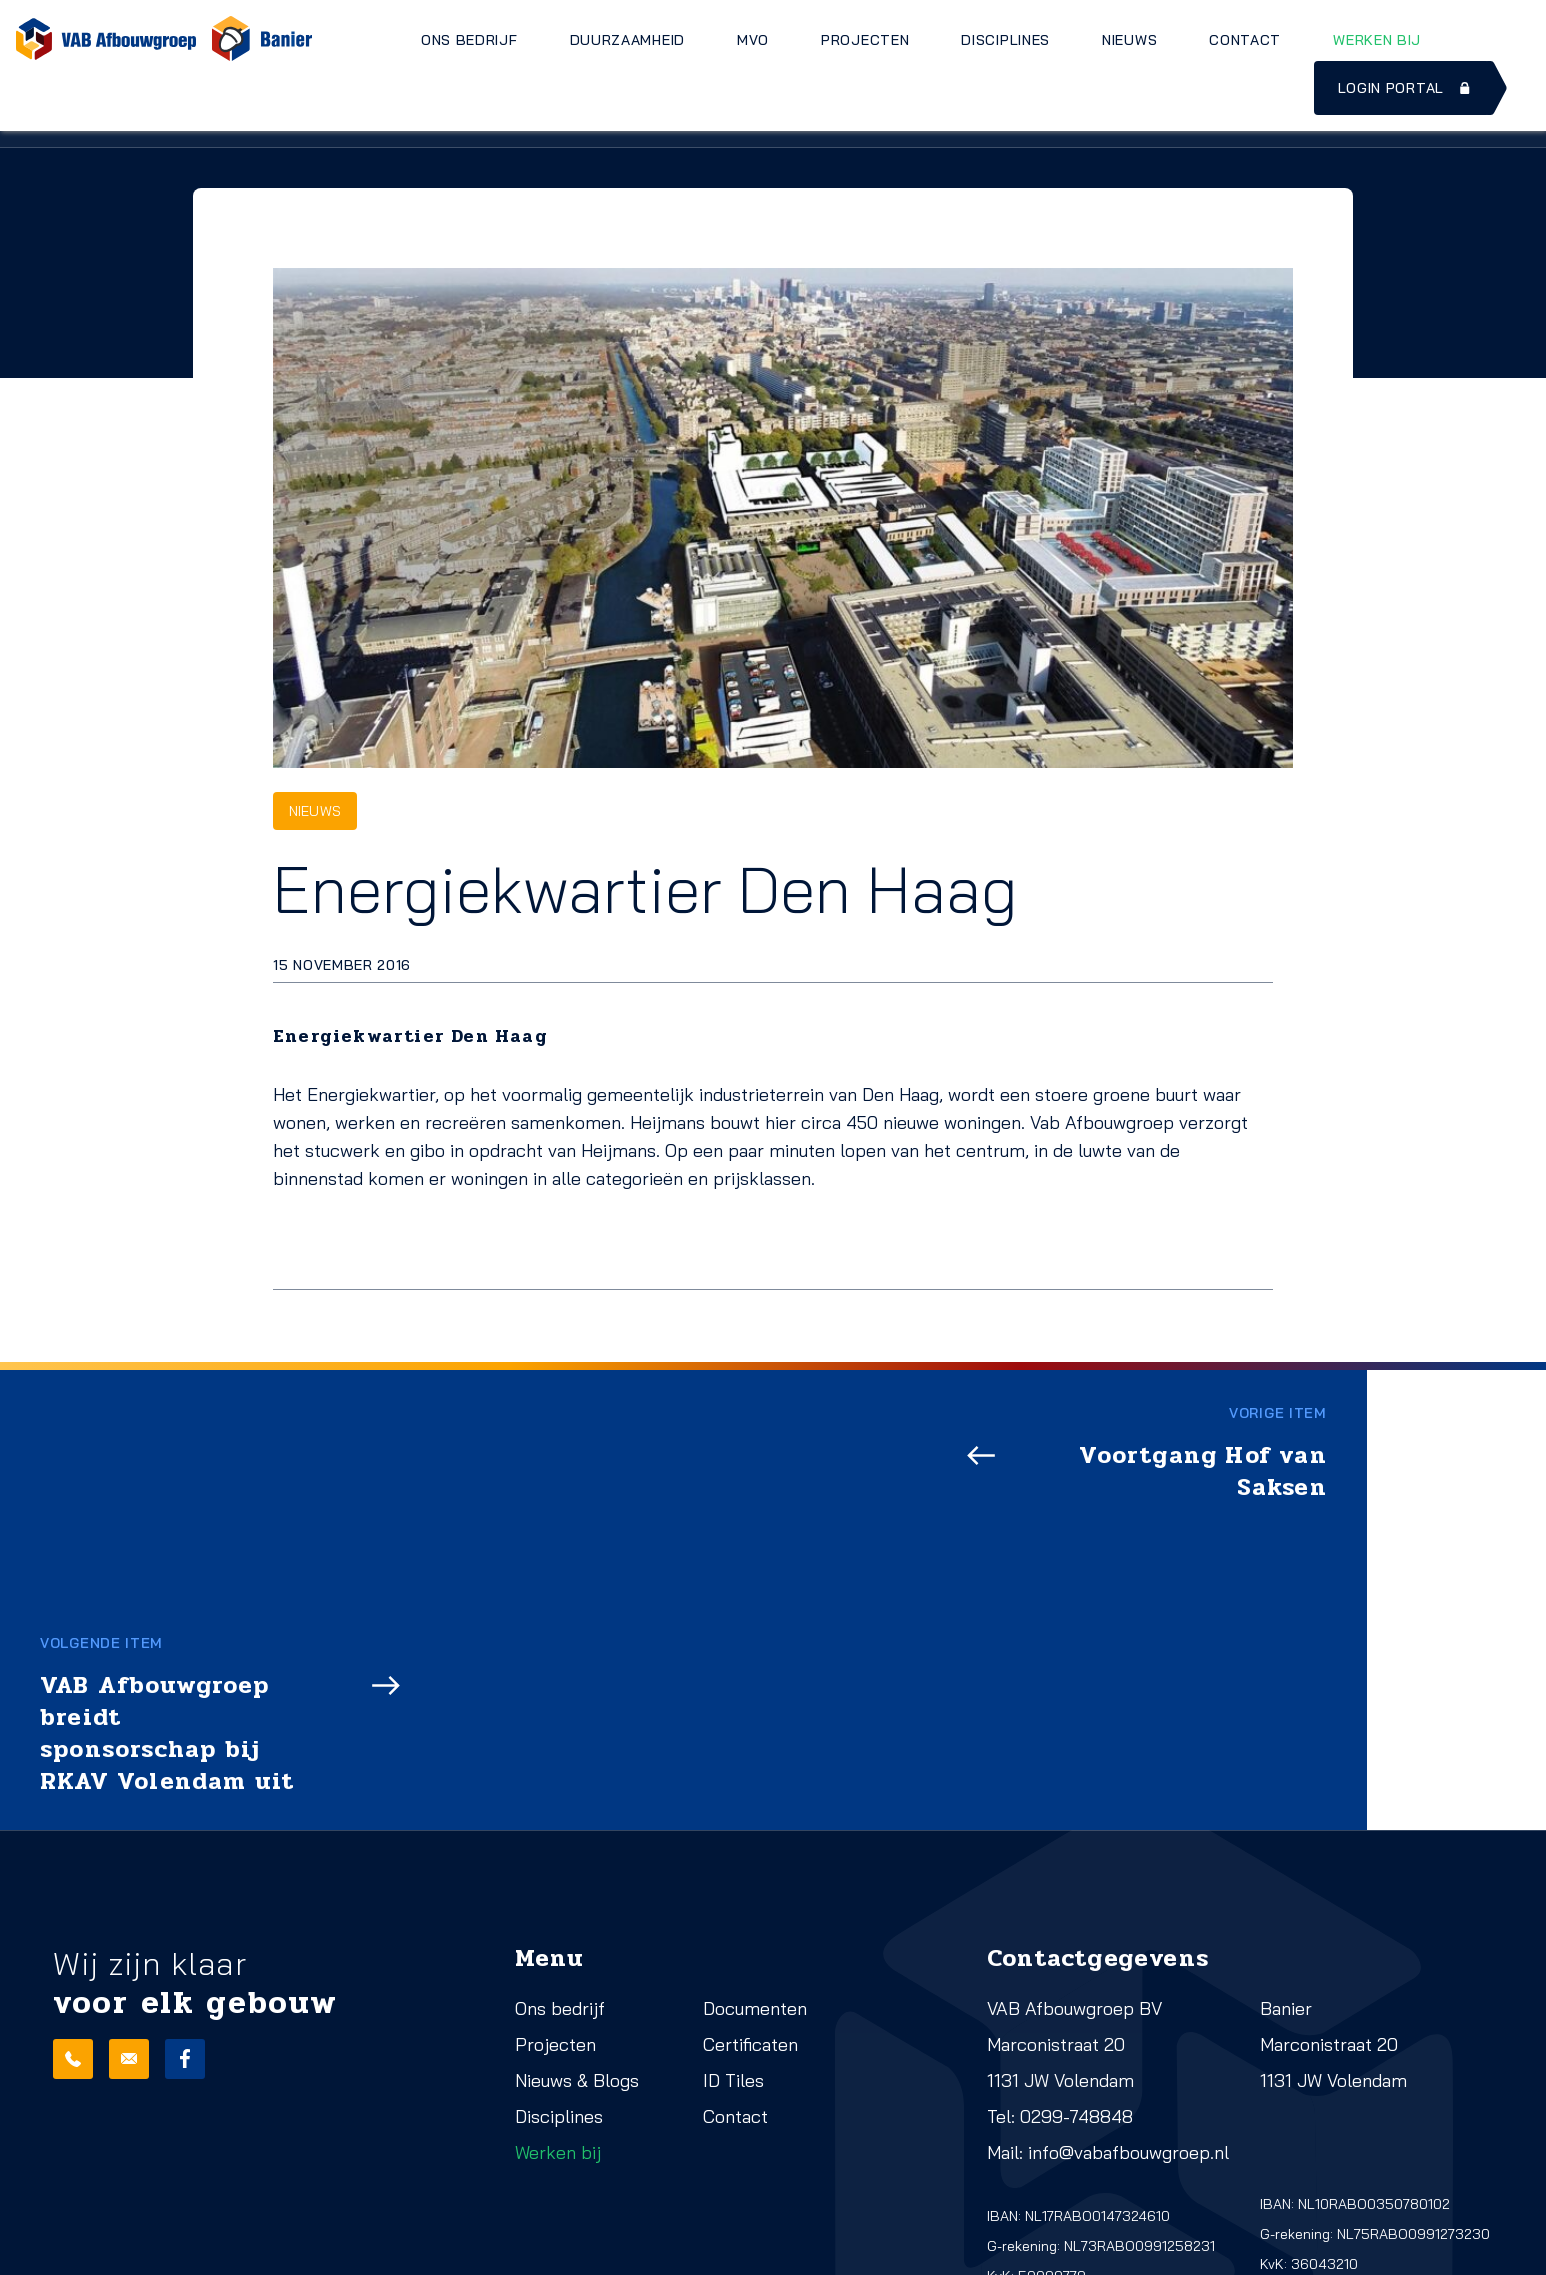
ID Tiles (733, 1849)
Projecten (865, 40)
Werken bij (1377, 40)
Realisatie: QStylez (115, 2253)
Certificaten (750, 1813)
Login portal (1406, 88)
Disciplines (1005, 40)
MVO (753, 40)
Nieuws (1129, 40)
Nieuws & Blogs (577, 1849)
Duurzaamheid (627, 40)
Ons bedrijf (469, 40)
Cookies (329, 2253)
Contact (1245, 40)
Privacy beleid (348, 2225)
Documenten (755, 1777)
